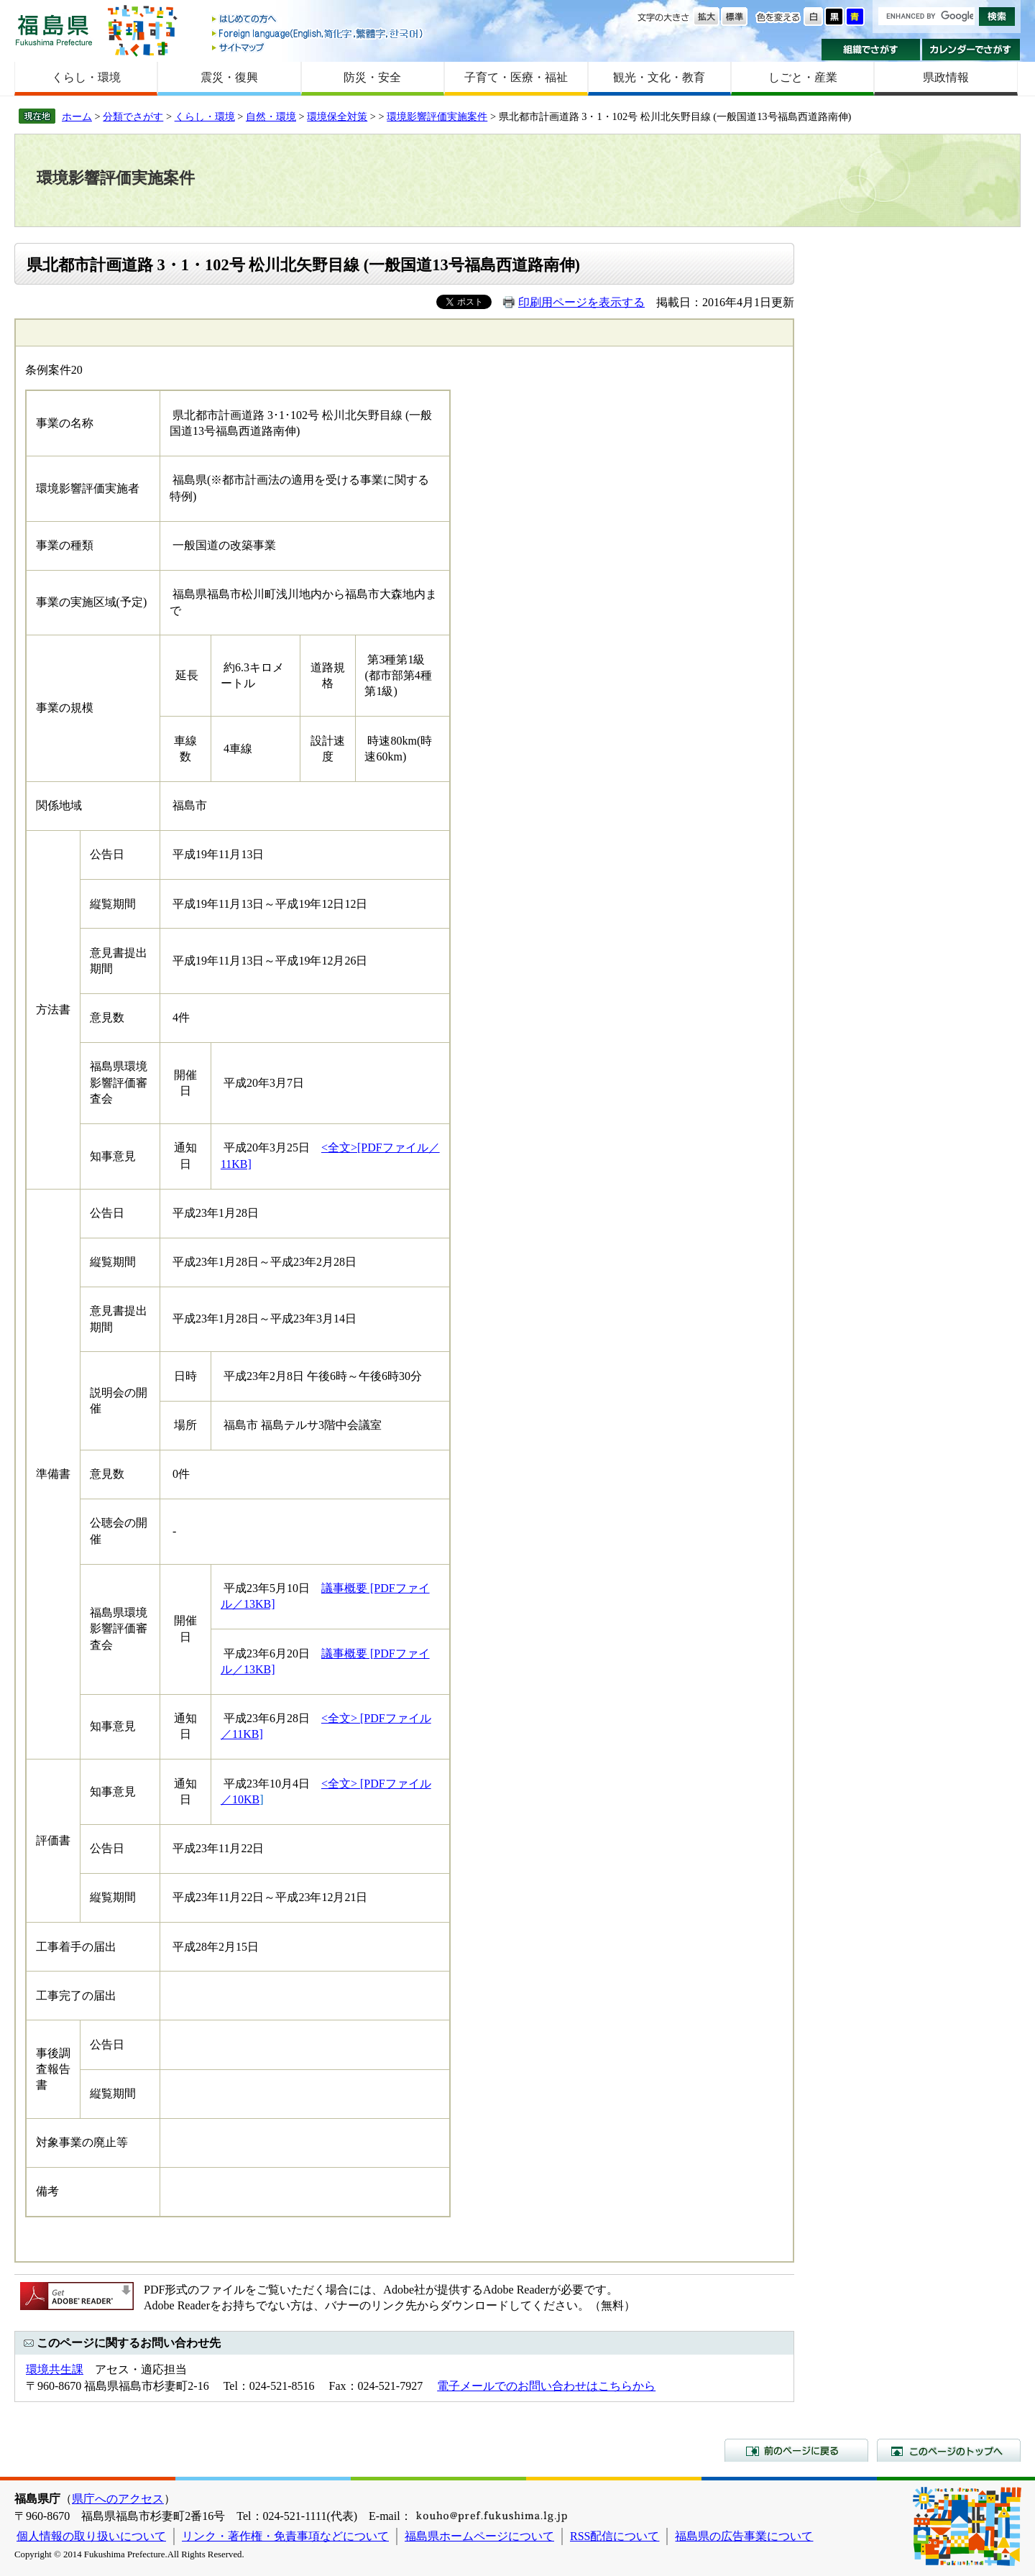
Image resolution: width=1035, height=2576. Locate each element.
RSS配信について (614, 2536)
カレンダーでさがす (971, 49)
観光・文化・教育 (659, 77)
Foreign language (318, 33)
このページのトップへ (949, 2450)
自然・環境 (271, 116)
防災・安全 (372, 77)
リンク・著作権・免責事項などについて (285, 2536)
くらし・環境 (86, 77)
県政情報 (946, 77)
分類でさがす (133, 116)
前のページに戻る (796, 2450)
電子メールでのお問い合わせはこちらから (546, 2386)
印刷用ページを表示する (581, 302)
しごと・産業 (802, 77)
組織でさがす (871, 49)
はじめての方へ (318, 20)
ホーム (77, 116)
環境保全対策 (337, 116)
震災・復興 (229, 77)
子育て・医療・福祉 (516, 77)
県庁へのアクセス (118, 2499)
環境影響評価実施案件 (437, 116)
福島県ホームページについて (479, 2536)
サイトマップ (318, 47)
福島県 (53, 30)
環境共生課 (54, 2369)
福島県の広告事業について (744, 2536)
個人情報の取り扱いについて (91, 2536)
